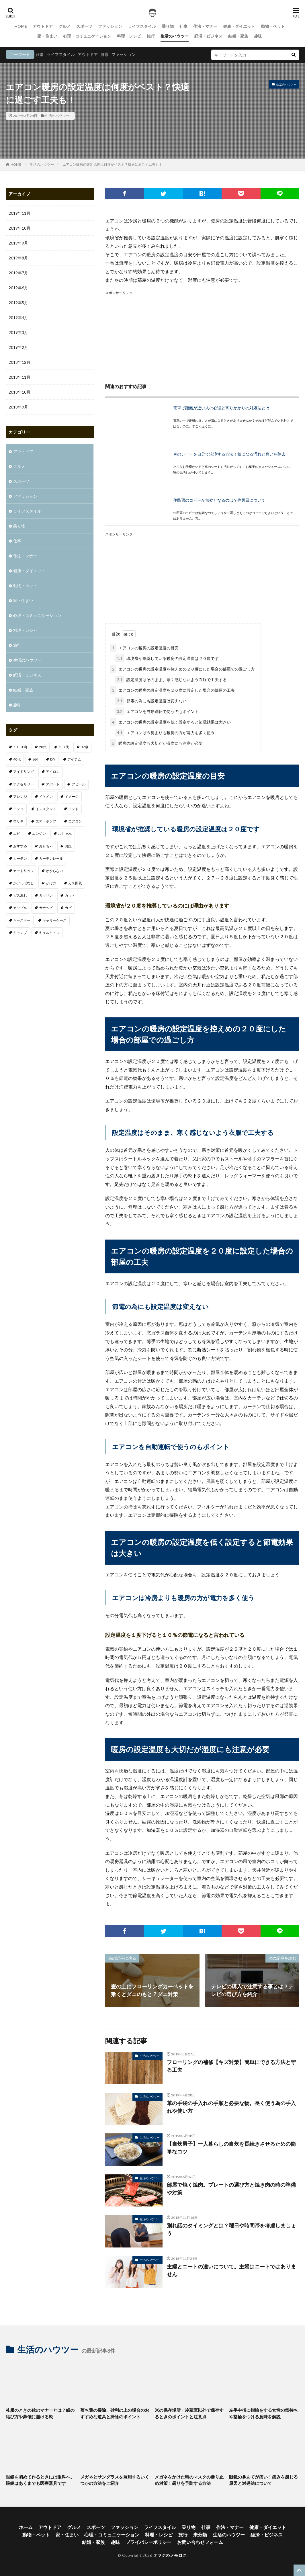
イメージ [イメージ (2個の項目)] (72, 796)
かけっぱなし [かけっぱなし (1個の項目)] (23, 883)
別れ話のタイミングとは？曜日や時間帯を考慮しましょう (231, 2229)
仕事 (183, 26)
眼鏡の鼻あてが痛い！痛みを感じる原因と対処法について (263, 2480)
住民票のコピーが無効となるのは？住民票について (219, 500)
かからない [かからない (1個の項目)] (54, 871)
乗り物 (168, 26)
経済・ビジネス (208, 36)
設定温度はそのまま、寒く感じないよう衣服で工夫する (171, 679)
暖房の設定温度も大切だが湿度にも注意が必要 (156, 743)
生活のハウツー (175, 36)
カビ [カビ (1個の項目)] (68, 908)
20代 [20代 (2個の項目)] (42, 747)
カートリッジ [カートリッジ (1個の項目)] (23, 871)
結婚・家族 (238, 36)
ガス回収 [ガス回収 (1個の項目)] (75, 883)
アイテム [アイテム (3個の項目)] (74, 759)
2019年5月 (18, 302)
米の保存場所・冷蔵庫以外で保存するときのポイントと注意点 (189, 2413)
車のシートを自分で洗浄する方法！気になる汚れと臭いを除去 (229, 454)
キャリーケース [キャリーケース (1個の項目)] (54, 920)
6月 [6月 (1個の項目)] (35, 759)
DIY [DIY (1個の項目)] (52, 759)
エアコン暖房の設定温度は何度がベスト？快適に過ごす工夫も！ (112, 164)
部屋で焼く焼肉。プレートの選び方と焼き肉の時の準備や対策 (231, 2189)
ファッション (110, 26)
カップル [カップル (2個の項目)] (20, 908)
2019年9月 (18, 243)
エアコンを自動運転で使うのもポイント (157, 711)
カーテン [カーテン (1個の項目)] (20, 858)
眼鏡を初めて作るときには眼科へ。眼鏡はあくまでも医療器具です (40, 2480)
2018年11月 (19, 377)
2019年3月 (18, 332)
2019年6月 (18, 287)
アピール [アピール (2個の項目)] (78, 784)
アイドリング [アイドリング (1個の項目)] (23, 771)
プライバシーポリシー (148, 2542)
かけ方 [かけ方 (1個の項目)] (51, 883)
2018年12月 (19, 362)
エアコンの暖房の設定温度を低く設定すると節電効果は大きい (170, 722)
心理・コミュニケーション (87, 36)
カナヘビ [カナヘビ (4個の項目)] (46, 908)
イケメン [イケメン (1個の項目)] (46, 796)
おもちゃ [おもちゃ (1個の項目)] (46, 846)
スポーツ (84, 26)
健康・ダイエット (239, 26)
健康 (105, 54)
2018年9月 (18, 406)
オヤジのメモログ (170, 2555)
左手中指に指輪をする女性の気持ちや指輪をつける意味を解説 (263, 2413)
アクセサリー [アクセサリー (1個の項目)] (23, 784)
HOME (20, 26)
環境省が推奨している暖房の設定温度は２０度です (167, 658)
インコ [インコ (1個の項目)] (18, 809)
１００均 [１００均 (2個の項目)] (20, 747)
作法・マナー (205, 26)
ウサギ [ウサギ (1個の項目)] (18, 821)
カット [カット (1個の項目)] (70, 895)
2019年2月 (18, 347)
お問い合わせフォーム (200, 2542)
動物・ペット (273, 26)
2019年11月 (19, 213)
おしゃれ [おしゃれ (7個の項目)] (65, 833)
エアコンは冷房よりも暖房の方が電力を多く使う (165, 732)
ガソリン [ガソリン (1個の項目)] (46, 895)
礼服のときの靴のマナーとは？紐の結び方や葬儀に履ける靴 (40, 2413)
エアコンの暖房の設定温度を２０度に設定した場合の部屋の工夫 (172, 690)
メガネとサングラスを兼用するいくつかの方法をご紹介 (114, 2480)
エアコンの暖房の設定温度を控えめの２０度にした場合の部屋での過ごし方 (182, 669)
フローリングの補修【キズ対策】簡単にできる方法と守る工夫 (231, 2066)
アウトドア (43, 26)
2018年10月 (19, 392)
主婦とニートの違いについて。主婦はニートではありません (231, 2270)
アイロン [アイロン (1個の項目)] (53, 771)
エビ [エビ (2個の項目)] (16, 833)
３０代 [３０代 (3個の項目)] (63, 747)
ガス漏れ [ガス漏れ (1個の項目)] (20, 895)
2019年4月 (18, 317)
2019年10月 (19, 228)
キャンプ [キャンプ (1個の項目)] (20, 933)
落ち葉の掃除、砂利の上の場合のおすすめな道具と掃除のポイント (114, 2413)
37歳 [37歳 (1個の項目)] (84, 747)
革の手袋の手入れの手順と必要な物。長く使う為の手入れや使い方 (231, 2107)
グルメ (64, 26)
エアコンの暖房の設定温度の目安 (144, 648)
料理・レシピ (129, 36)
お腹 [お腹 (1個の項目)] (68, 846)
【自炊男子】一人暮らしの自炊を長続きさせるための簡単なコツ (231, 2148)
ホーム (26, 2527)
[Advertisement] (202, 336)
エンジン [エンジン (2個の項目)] (39, 833)
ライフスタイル (142, 26)
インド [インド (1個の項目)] (73, 809)
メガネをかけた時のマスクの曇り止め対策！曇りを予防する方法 (189, 2480)
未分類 (200, 2534)
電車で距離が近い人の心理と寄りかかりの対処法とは (221, 407)
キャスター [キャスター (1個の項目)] (21, 920)
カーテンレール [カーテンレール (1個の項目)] (51, 858)
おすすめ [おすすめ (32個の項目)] (20, 846)
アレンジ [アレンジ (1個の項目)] (20, 796)
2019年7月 (18, 272)
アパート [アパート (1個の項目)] (53, 784)
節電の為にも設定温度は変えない (151, 701)
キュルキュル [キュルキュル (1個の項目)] (49, 933)
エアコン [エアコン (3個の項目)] (75, 821)
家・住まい (47, 36)
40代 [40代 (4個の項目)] (17, 759)
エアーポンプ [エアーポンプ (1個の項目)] (46, 821)
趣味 (258, 36)
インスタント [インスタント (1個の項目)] (46, 809)
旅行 (151, 36)
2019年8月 (18, 257)
